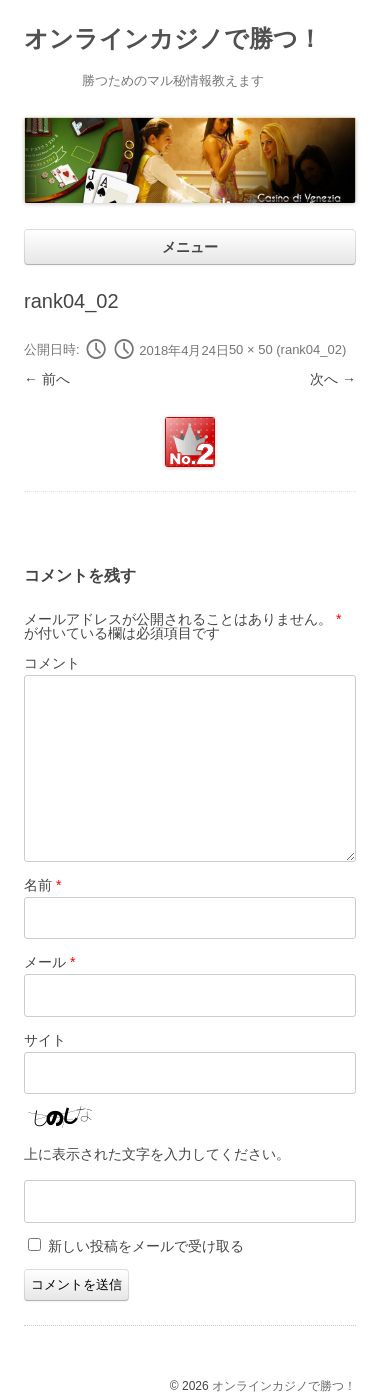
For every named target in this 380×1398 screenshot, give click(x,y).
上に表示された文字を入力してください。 (157, 1154)
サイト (45, 1040)
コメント (52, 663)
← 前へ (47, 379)
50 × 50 (251, 350)
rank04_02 (311, 350)
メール (49, 962)
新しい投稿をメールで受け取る (146, 1246)
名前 (42, 885)
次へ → (333, 379)
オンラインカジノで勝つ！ (173, 38)
